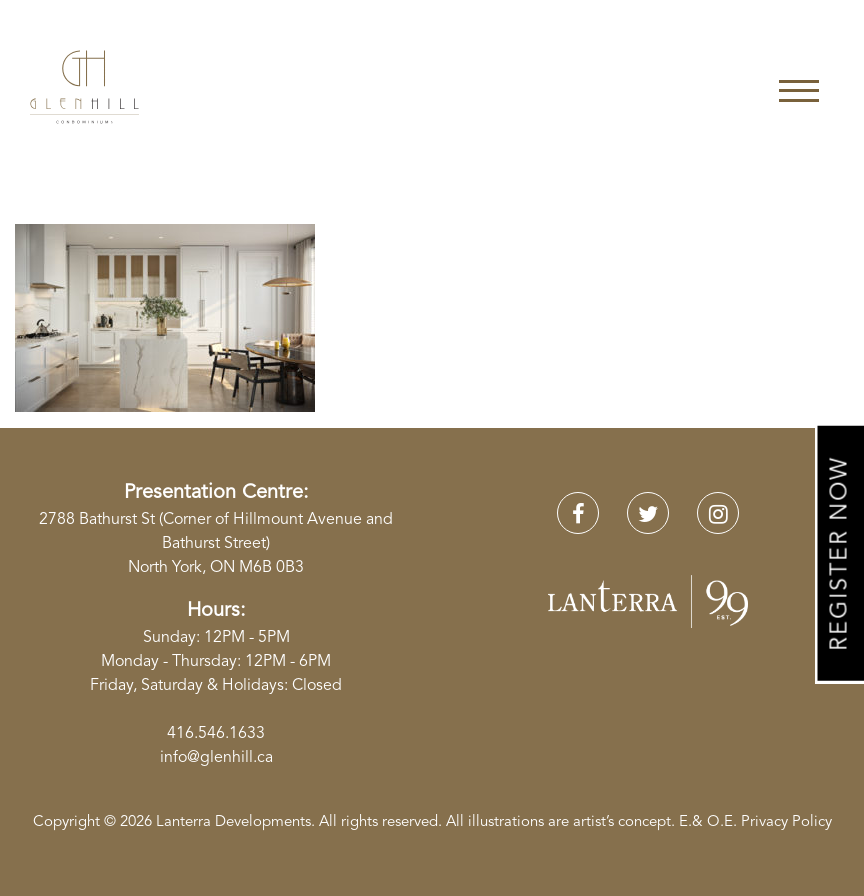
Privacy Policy (786, 822)
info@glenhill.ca (216, 758)
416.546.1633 (216, 734)
